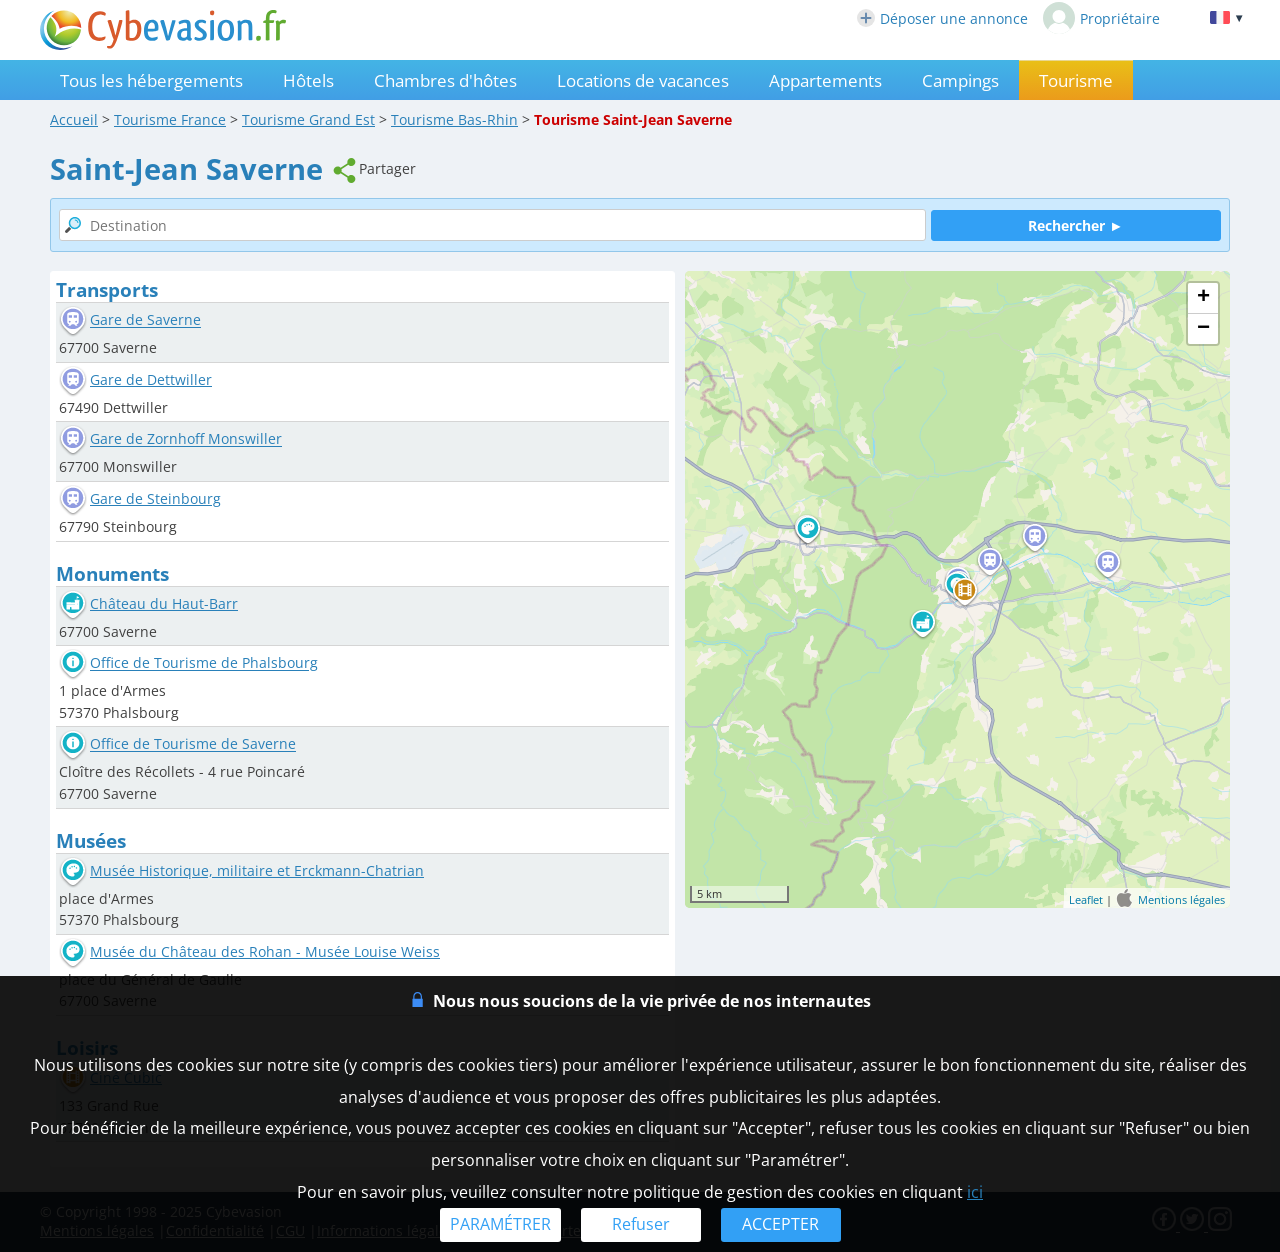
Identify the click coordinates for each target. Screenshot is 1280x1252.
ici (975, 1192)
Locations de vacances (643, 80)
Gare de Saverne (145, 320)
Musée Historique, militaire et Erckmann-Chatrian (257, 870)
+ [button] (1203, 298)
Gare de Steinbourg (155, 498)
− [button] (1203, 329)
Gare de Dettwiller (151, 379)
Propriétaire (1101, 18)
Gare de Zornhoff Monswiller (186, 439)
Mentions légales (1181, 899)
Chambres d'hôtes (445, 80)
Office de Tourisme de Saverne (193, 744)
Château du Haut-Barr (164, 603)
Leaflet (1086, 899)
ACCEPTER (780, 1224)
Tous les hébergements (151, 80)
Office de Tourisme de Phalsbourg (204, 663)
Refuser (641, 1224)
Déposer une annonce (942, 18)
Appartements (825, 80)
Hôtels (308, 80)
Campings (960, 80)
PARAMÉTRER (500, 1224)
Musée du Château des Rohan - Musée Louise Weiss (265, 951)
